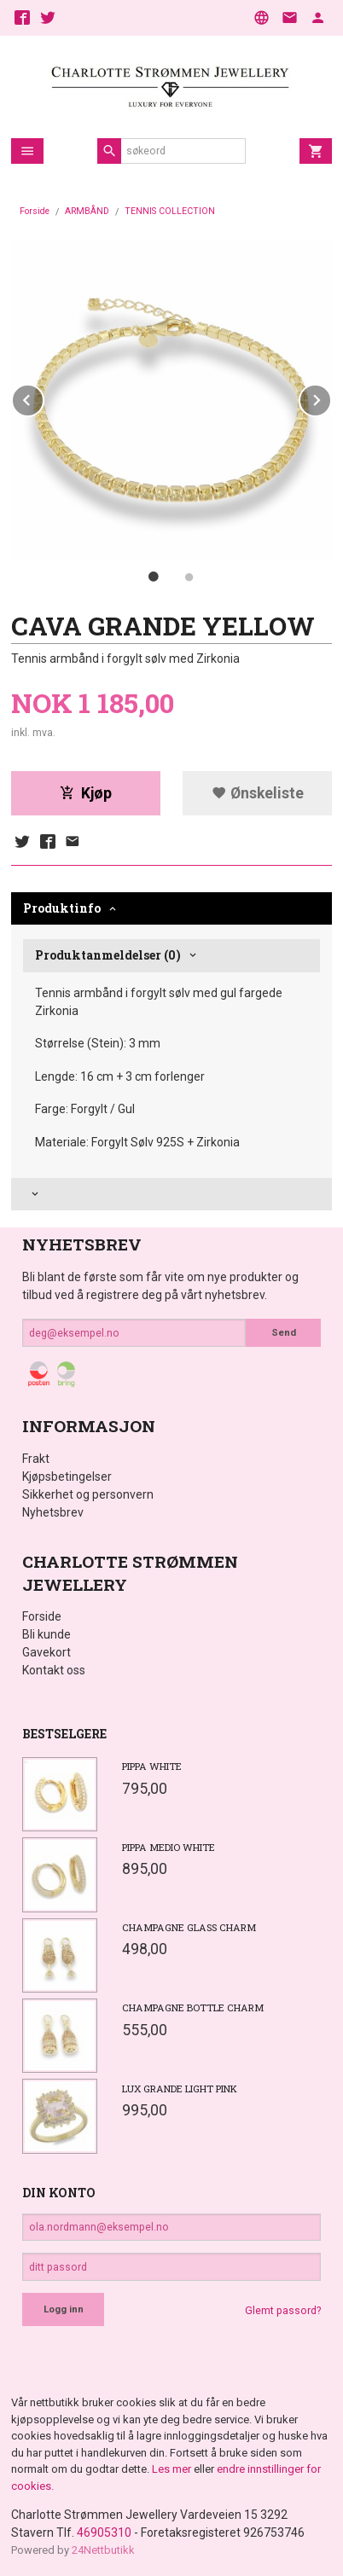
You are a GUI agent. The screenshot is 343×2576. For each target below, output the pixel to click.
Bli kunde (46, 1634)
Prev (43, 397)
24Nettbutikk (103, 2550)
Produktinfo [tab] (62, 908)
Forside (34, 211)
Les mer (173, 2469)
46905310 (104, 2532)
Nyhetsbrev (53, 1512)
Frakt (35, 1458)
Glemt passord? (283, 2311)
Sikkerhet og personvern (88, 1494)
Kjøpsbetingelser (67, 1476)
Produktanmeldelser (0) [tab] (108, 955)
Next (331, 397)
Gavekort (46, 1652)
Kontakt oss (53, 1670)
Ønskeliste (258, 793)
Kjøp (86, 793)
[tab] (171, 1194)
